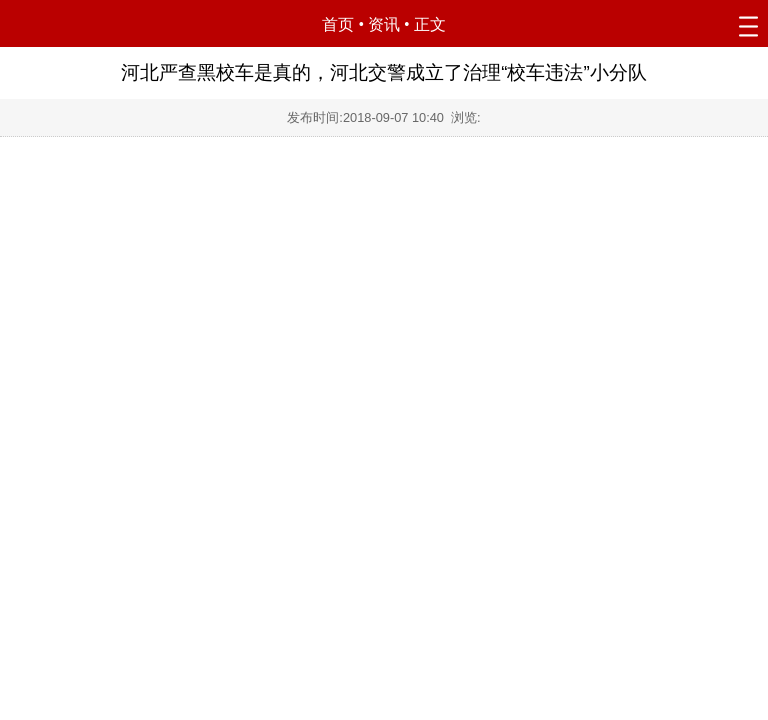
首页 (338, 24)
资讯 (384, 24)
